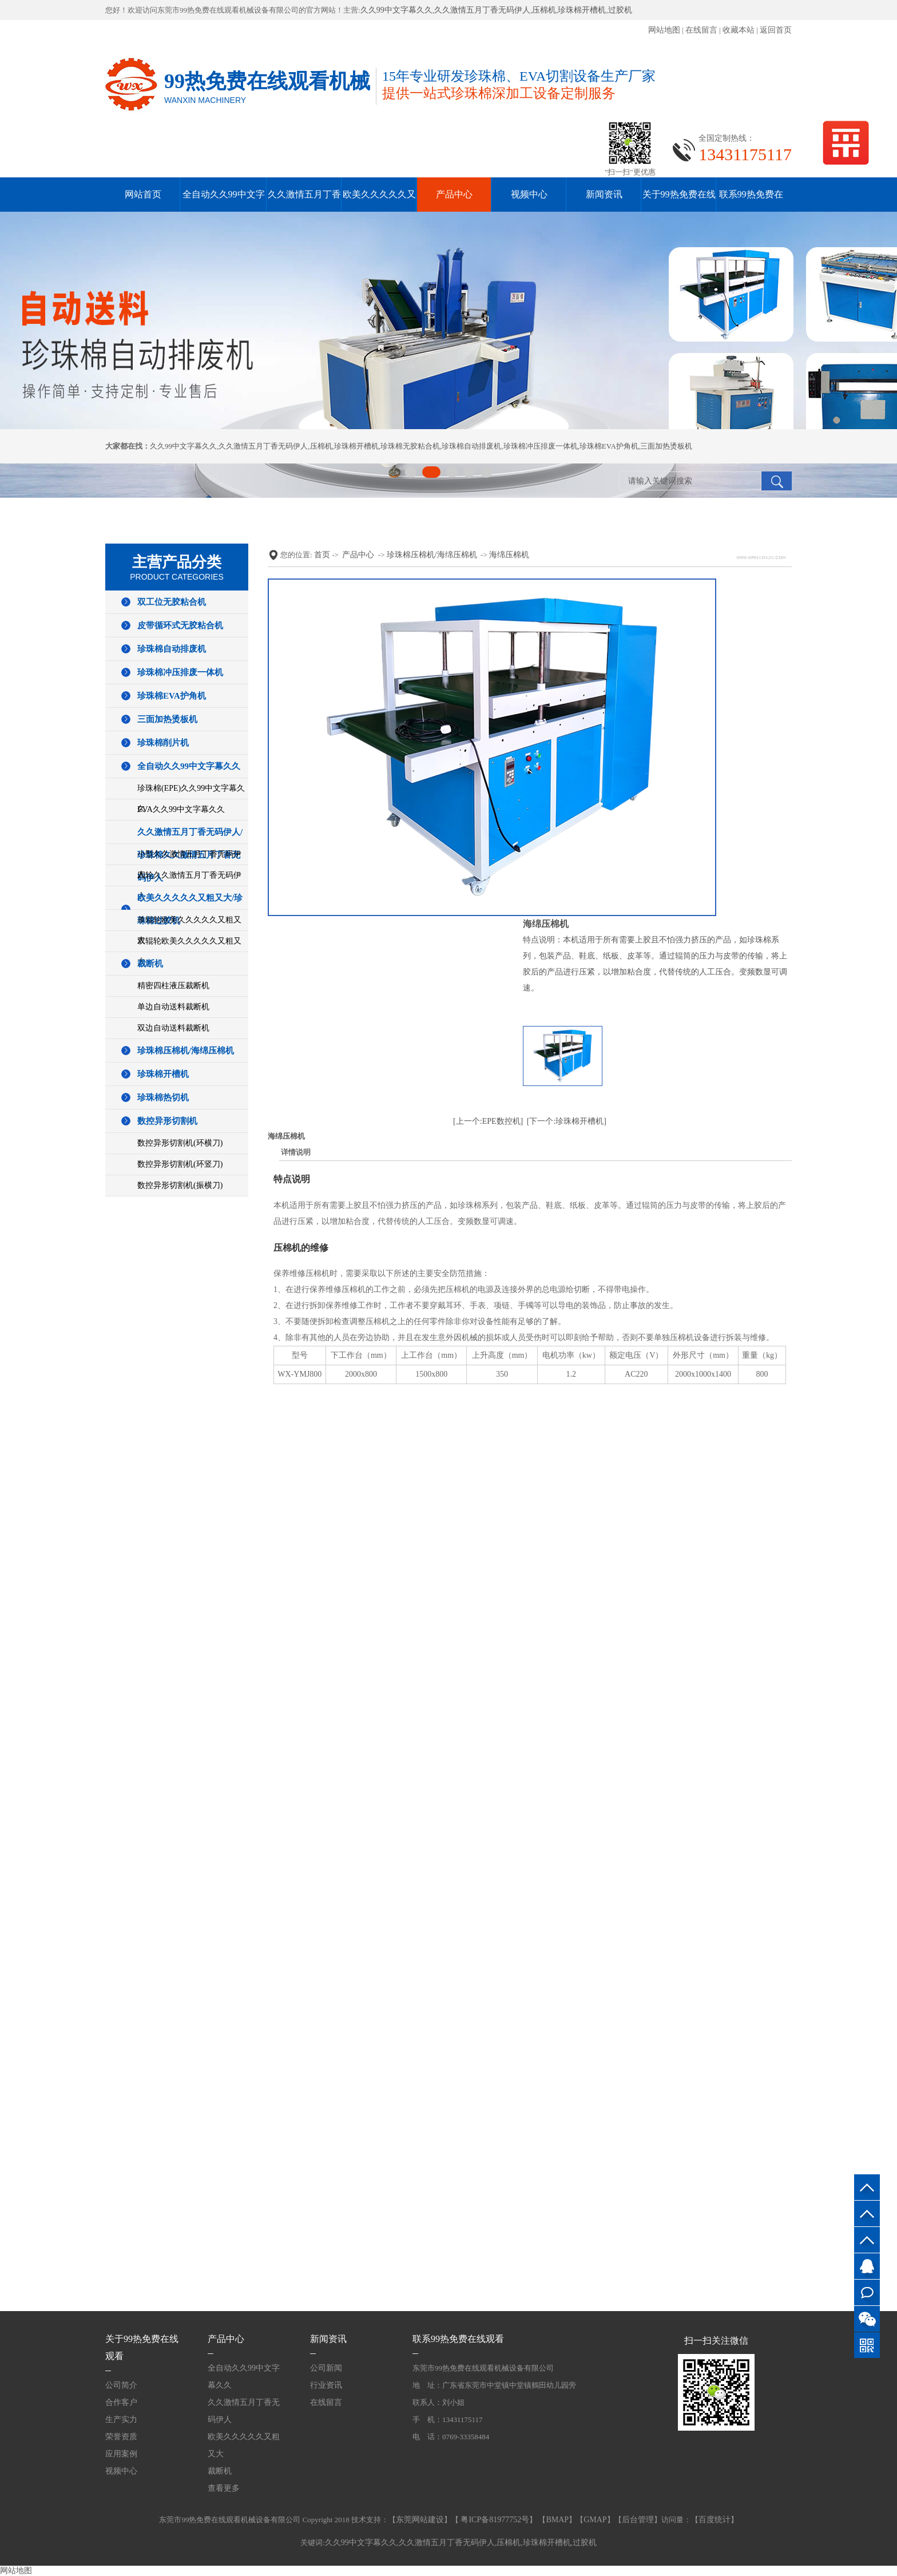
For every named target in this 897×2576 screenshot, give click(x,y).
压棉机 (544, 10)
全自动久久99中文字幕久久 (188, 766)
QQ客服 (867, 2266)
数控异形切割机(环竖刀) (180, 1164)
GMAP (595, 2519)
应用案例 (121, 2454)
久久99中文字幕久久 (396, 10)
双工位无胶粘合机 (171, 602)
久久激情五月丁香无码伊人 (482, 10)
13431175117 (867, 2240)
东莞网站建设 (420, 2519)
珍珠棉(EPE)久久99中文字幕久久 (191, 798)
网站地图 (664, 30)
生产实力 (121, 2419)
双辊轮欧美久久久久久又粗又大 (189, 951)
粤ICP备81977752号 (494, 2519)
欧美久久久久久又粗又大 (244, 2445)
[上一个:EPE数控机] (488, 1121)
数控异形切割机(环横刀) (180, 1143)
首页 (322, 554)
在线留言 (701, 30)
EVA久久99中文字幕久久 (181, 809)
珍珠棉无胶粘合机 (410, 446)
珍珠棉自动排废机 (471, 446)
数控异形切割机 (167, 1120)
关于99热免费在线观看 (141, 2347)
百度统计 (714, 2519)
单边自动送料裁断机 (173, 1006)
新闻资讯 (604, 194)
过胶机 (620, 10)
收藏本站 (739, 30)
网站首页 (143, 194)
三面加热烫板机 (666, 446)
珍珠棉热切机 (163, 1097)
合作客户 (121, 2402)
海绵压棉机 (509, 554)
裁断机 (150, 963)
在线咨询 (867, 2292)
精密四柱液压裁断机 (173, 985)
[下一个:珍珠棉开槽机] (566, 1121)
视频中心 (529, 194)
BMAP (557, 2519)
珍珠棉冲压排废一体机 (540, 446)
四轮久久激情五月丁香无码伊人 (189, 885)
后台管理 (638, 2519)
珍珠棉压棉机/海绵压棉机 (185, 1050)
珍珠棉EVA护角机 (609, 446)
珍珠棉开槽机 (582, 10)
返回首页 (776, 30)
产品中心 (454, 194)
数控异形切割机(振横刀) (180, 1185)
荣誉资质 (121, 2436)
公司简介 (121, 2385)
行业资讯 (326, 2385)
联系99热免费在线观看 (458, 2339)
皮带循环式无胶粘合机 (180, 625)
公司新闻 (326, 2368)
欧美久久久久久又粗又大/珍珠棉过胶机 (190, 909)
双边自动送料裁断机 (173, 1028)
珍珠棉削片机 (163, 742)
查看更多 (224, 2488)
